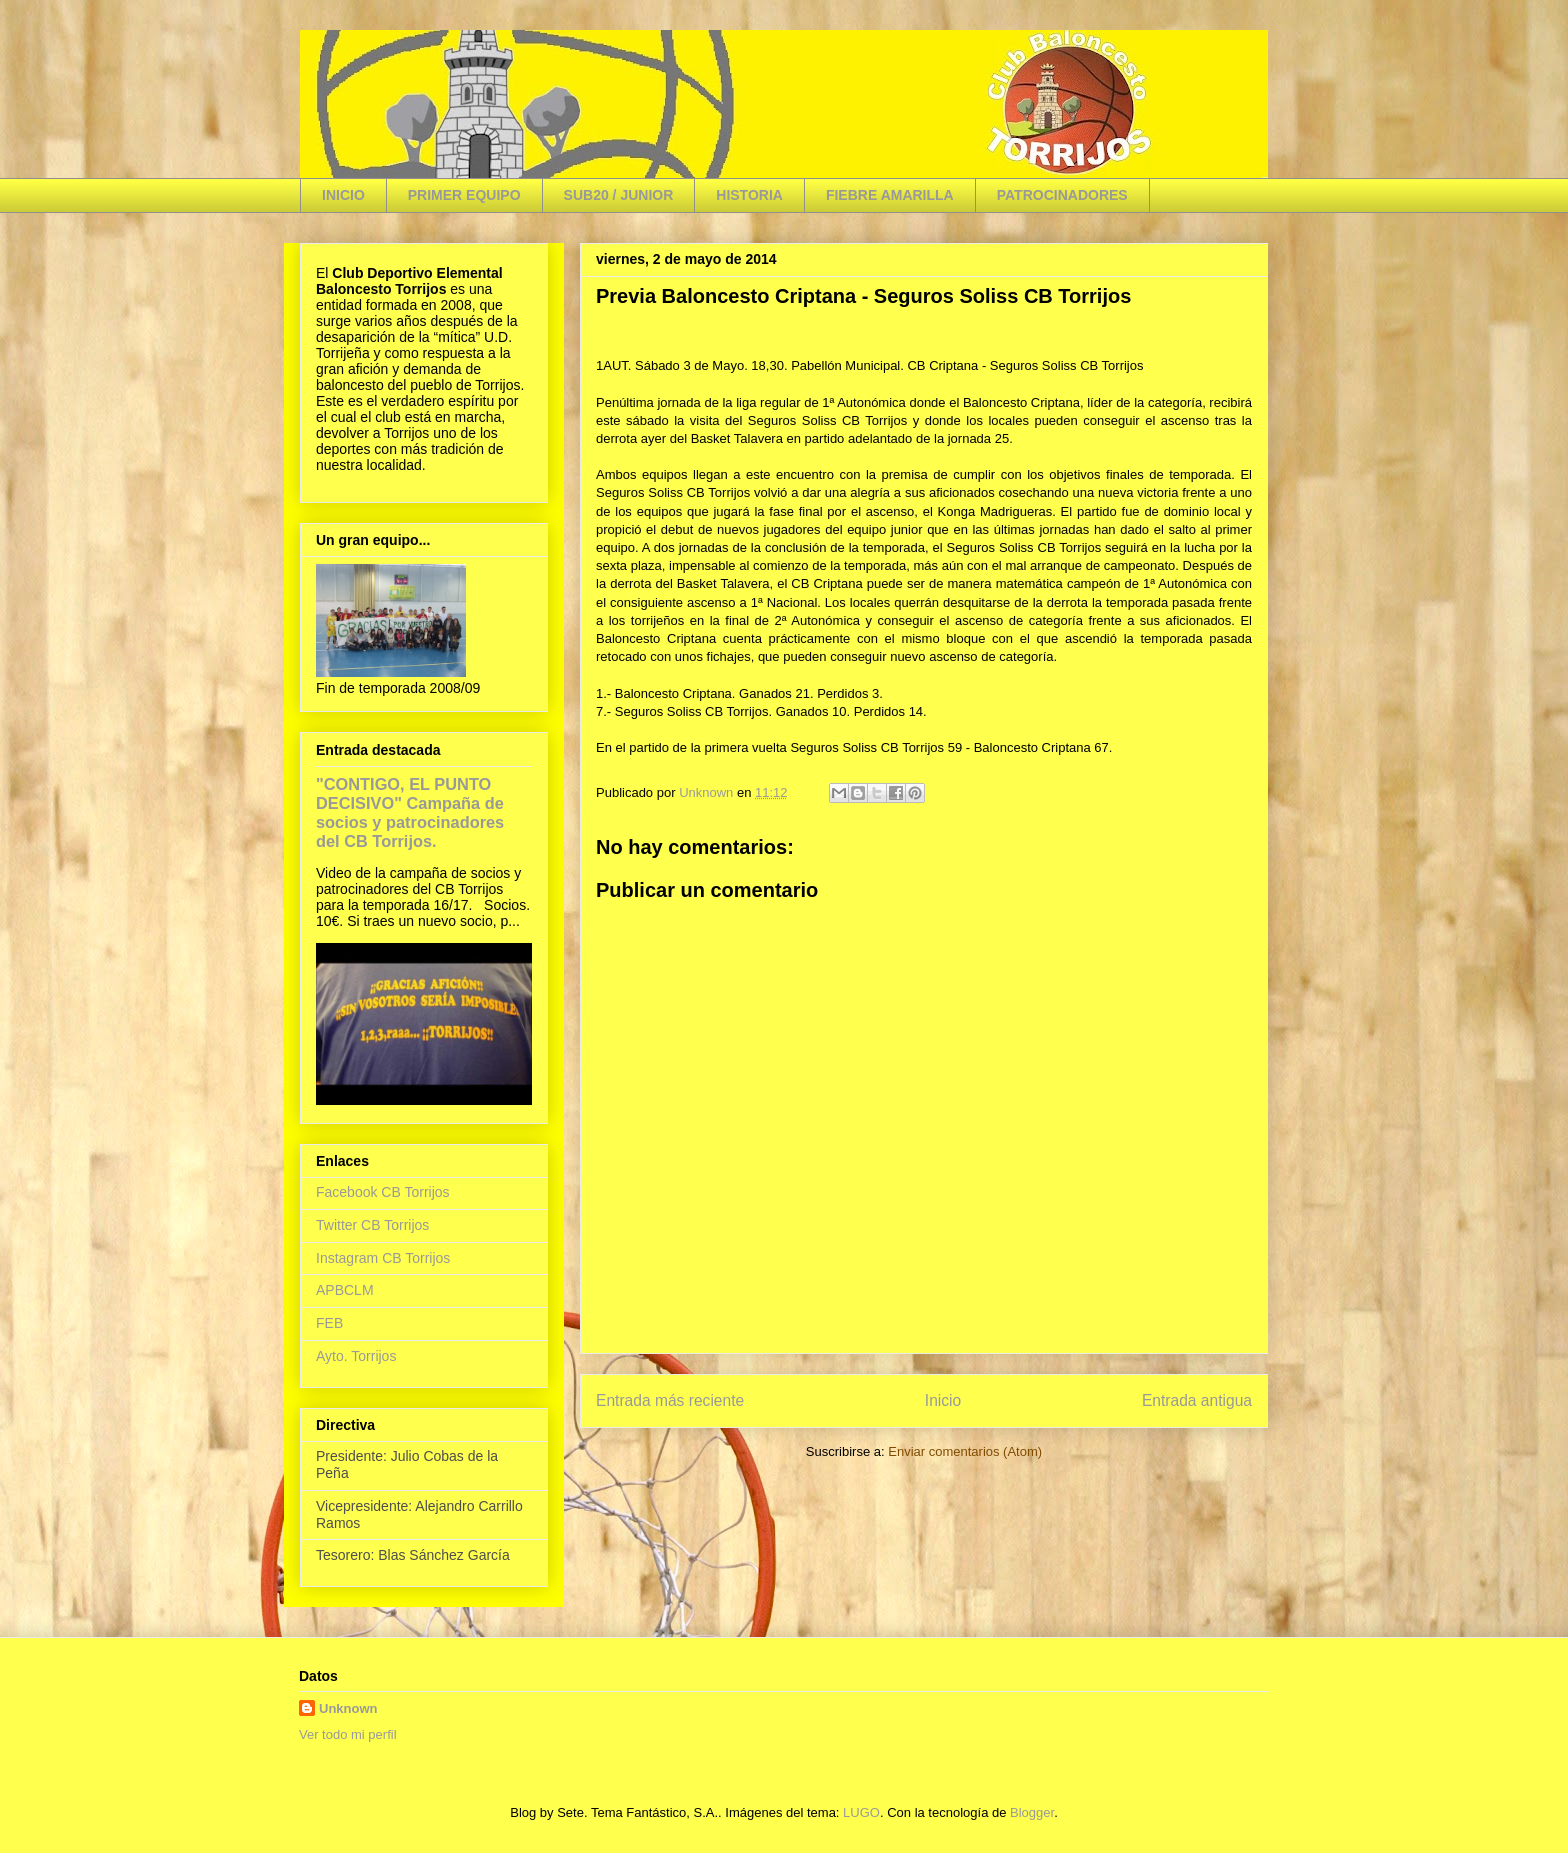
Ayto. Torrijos (356, 1356)
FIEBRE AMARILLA (890, 195)
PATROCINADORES (1062, 195)
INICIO (343, 195)
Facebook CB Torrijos (383, 1192)
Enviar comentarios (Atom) (965, 1451)
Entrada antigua (1197, 1400)
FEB (329, 1323)
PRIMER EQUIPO (464, 195)
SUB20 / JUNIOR (619, 195)
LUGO (861, 1812)
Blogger (1032, 1812)
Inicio (943, 1400)
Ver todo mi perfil (348, 1734)
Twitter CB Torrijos (372, 1225)
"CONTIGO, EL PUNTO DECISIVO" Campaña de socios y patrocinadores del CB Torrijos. (410, 812)
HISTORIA (749, 195)
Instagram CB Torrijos (383, 1258)
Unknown (348, 1708)
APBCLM (345, 1290)
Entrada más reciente (670, 1400)
